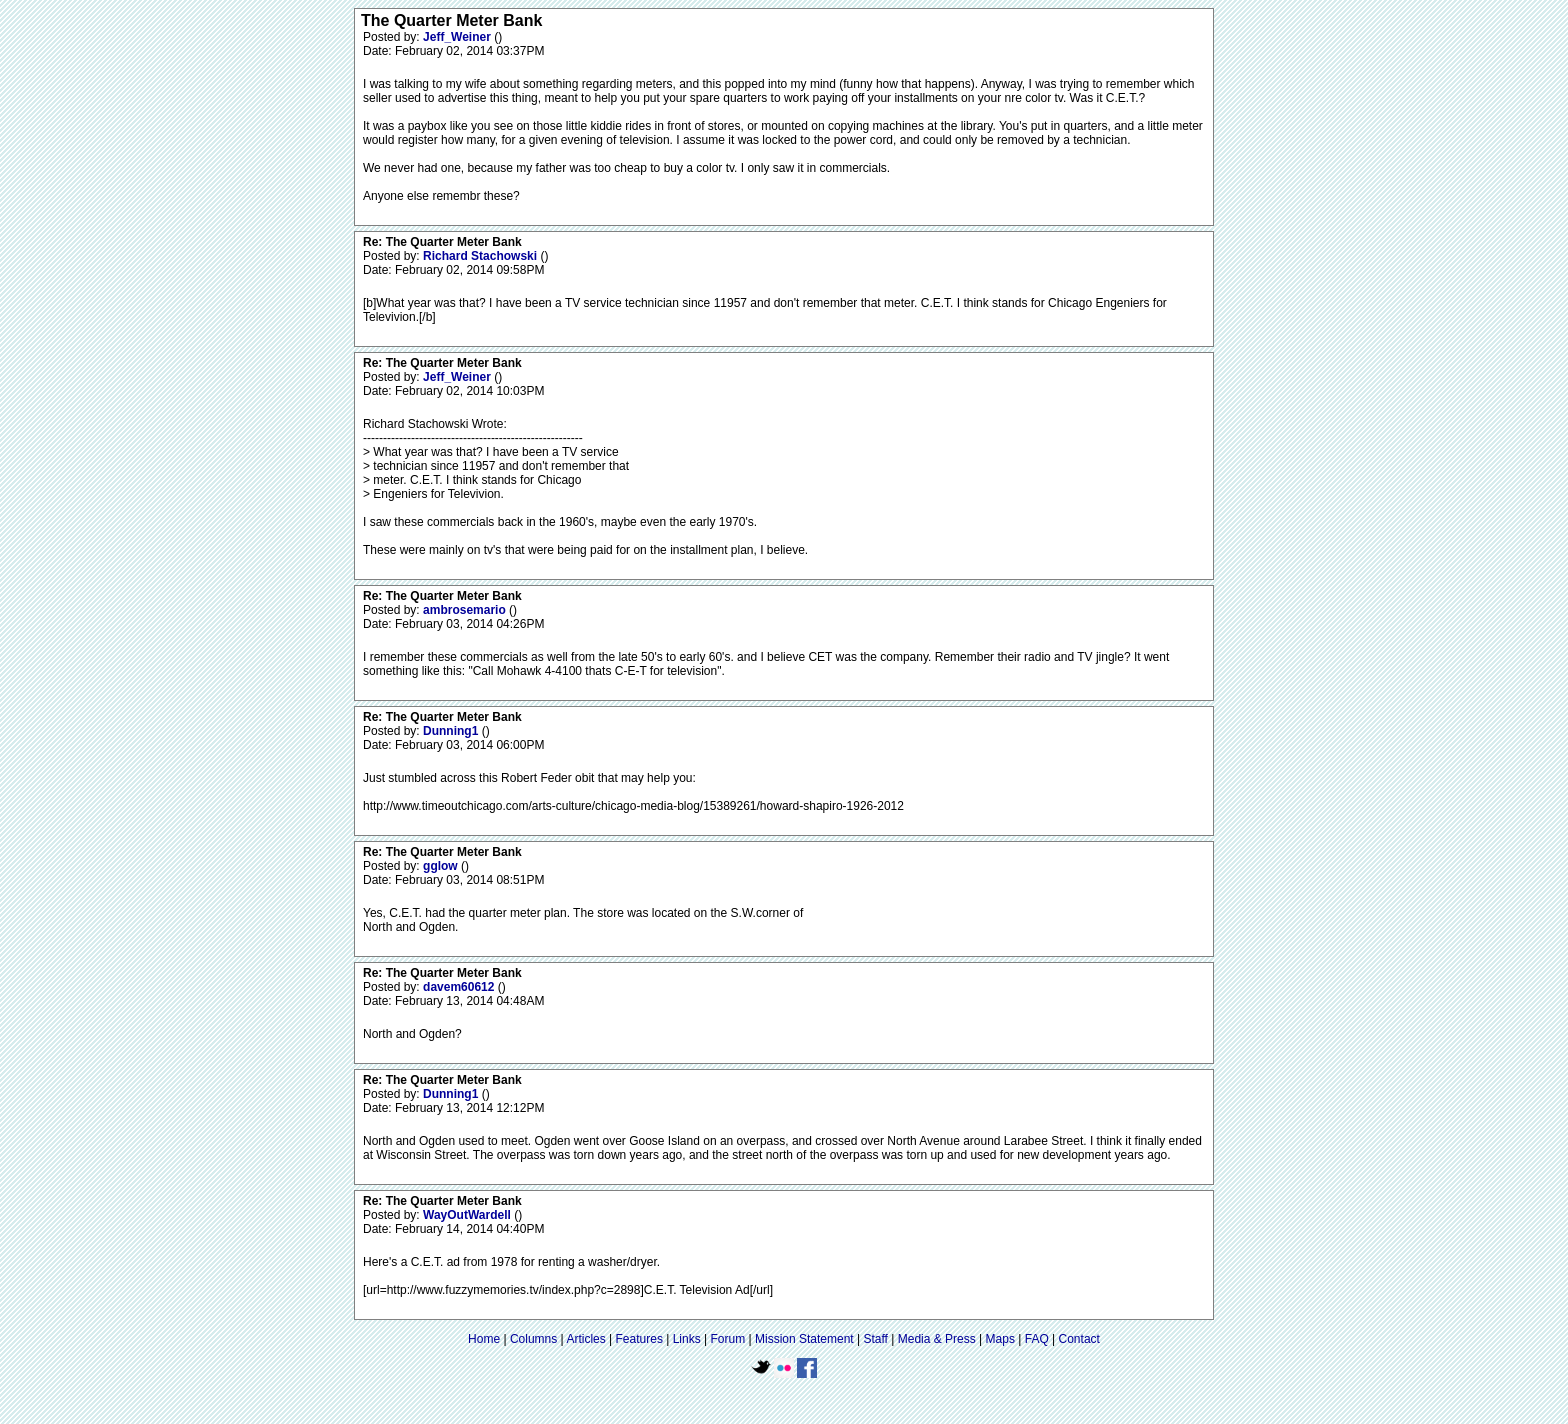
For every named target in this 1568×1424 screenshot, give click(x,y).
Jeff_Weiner (458, 37)
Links (687, 1339)
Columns (533, 1339)
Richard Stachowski (481, 256)
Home (484, 1339)
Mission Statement (804, 1339)
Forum (728, 1339)
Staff (875, 1339)
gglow (442, 866)
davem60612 (460, 987)
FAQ (1037, 1339)
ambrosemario (466, 610)
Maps (1000, 1339)
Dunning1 (452, 731)
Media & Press (937, 1339)
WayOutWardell (468, 1215)
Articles (585, 1339)
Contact (1079, 1339)
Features (639, 1339)
